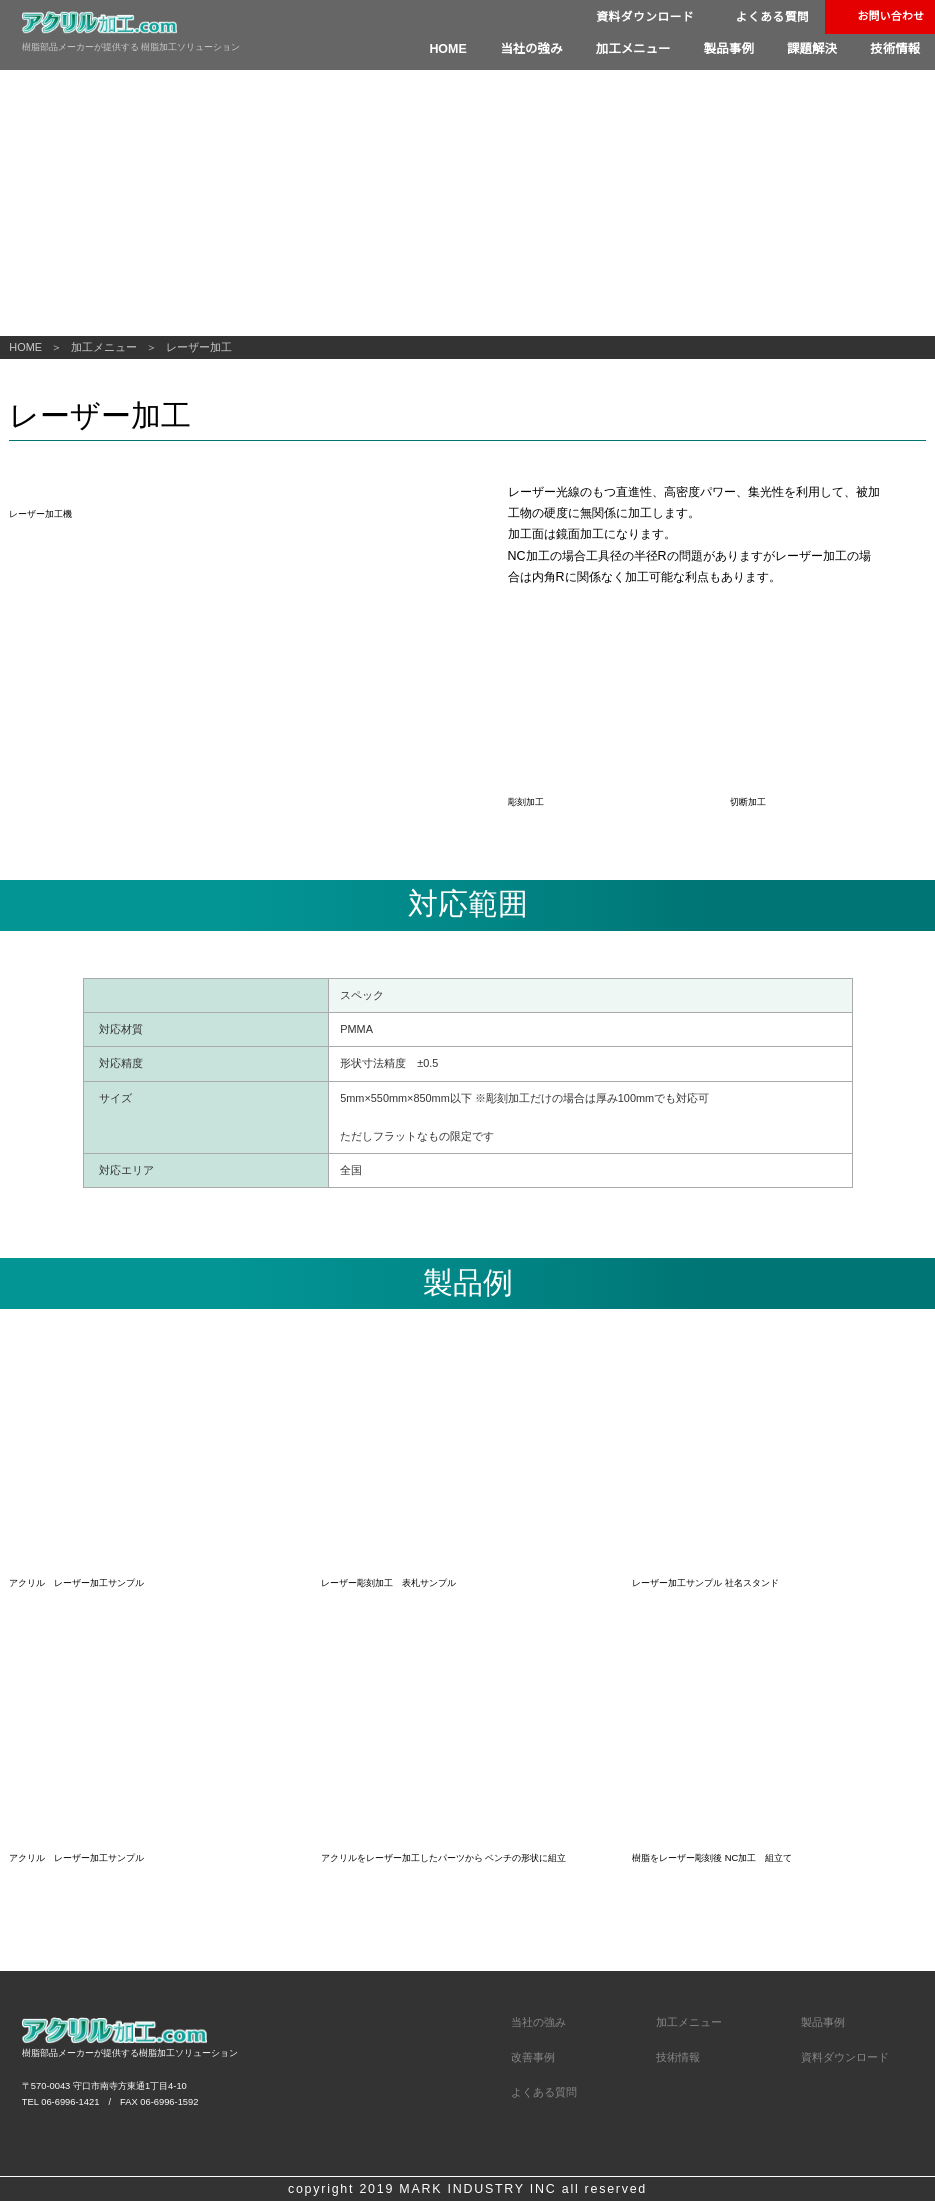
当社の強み (542, 49)
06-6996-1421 (70, 2034)
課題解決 (815, 49)
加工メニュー (641, 49)
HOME (461, 49)
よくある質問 (771, 17)
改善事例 (533, 1990)
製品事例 (734, 49)
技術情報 (896, 49)
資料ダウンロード (641, 17)
